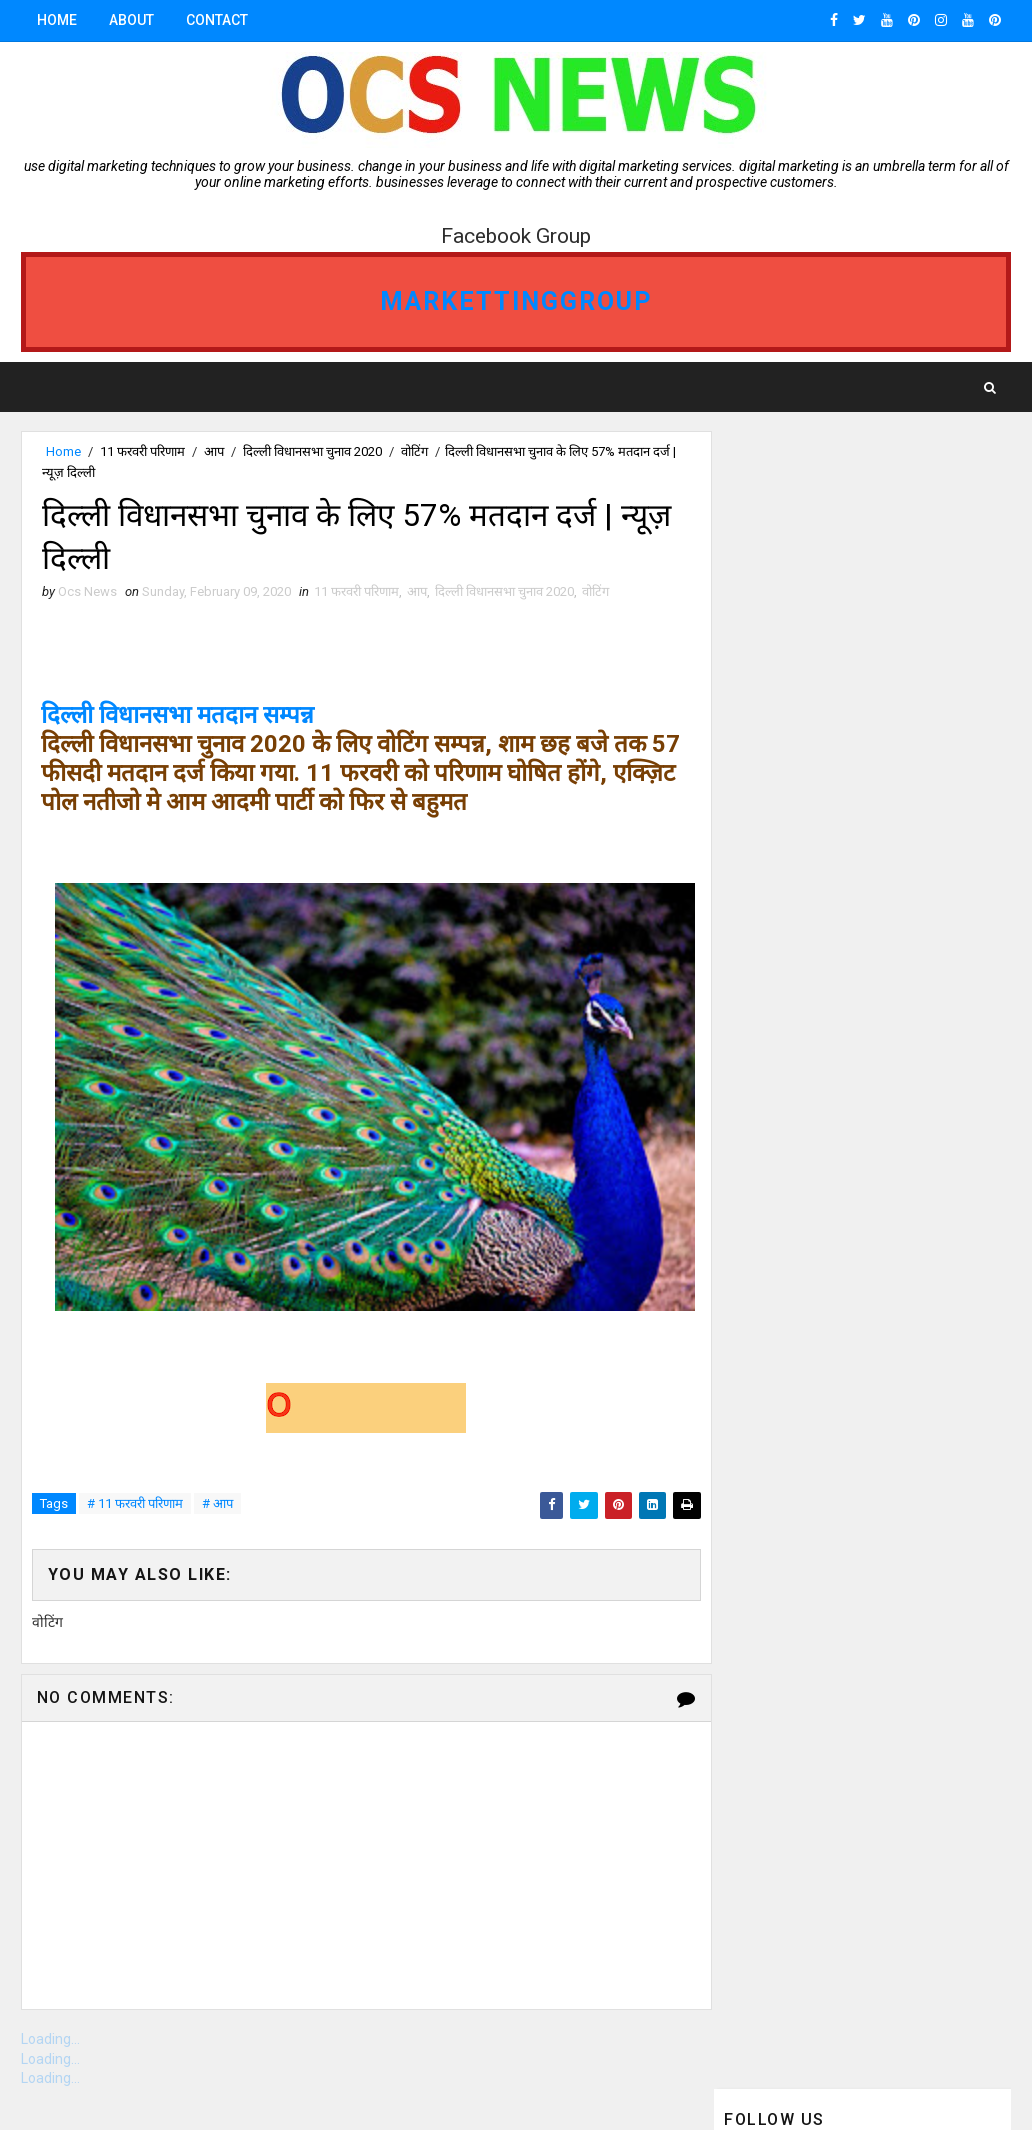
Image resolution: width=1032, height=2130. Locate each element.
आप (214, 451)
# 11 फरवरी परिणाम (135, 1505)
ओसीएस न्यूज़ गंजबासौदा (783, 1071)
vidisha (866, 1036)
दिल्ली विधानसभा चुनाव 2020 (312, 451)
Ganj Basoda (876, 861)
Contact (217, 20)
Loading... (50, 2041)
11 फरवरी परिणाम (142, 451)
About (131, 20)
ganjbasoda (874, 826)
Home (57, 20)
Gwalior (917, 966)
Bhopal (755, 861)
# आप (217, 1505)
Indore (910, 896)
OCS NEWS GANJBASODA (802, 931)
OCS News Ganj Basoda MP (814, 1001)
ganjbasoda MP (781, 896)
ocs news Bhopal (786, 966)
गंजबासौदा (755, 826)
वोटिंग (414, 451)
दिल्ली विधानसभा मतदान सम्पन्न (178, 717)
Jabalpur (762, 1036)
